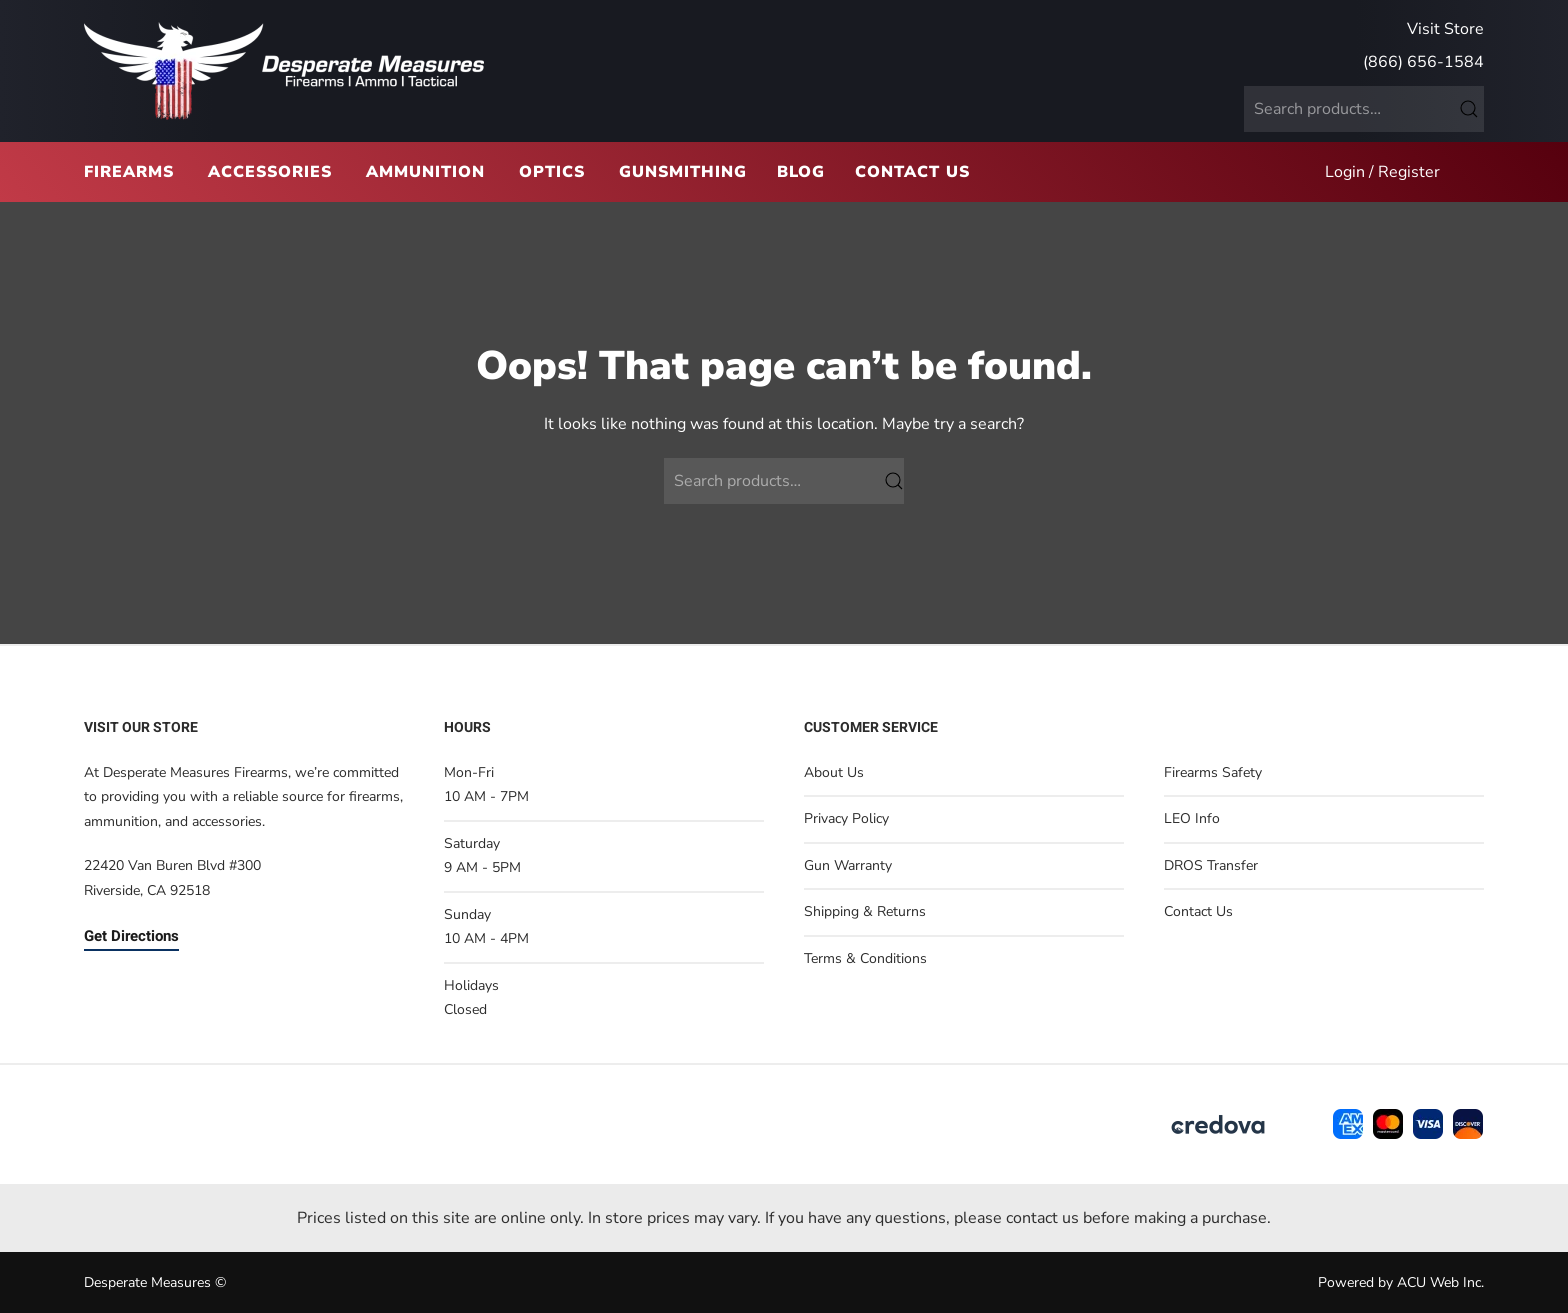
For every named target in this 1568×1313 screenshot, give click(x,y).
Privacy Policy (846, 818)
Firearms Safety (1213, 772)
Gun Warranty (848, 865)
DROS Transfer (1211, 865)
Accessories (270, 172)
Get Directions (131, 936)
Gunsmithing (683, 172)
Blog (801, 172)
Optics (552, 172)
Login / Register (1382, 172)
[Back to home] (284, 71)
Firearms (129, 172)
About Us (834, 772)
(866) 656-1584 (1423, 62)
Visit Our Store (141, 727)
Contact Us (912, 172)
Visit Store (1445, 29)
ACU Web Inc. (1440, 1282)
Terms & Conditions (865, 958)
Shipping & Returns (865, 911)
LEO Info (1192, 818)
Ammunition (425, 172)
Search (1469, 109)
